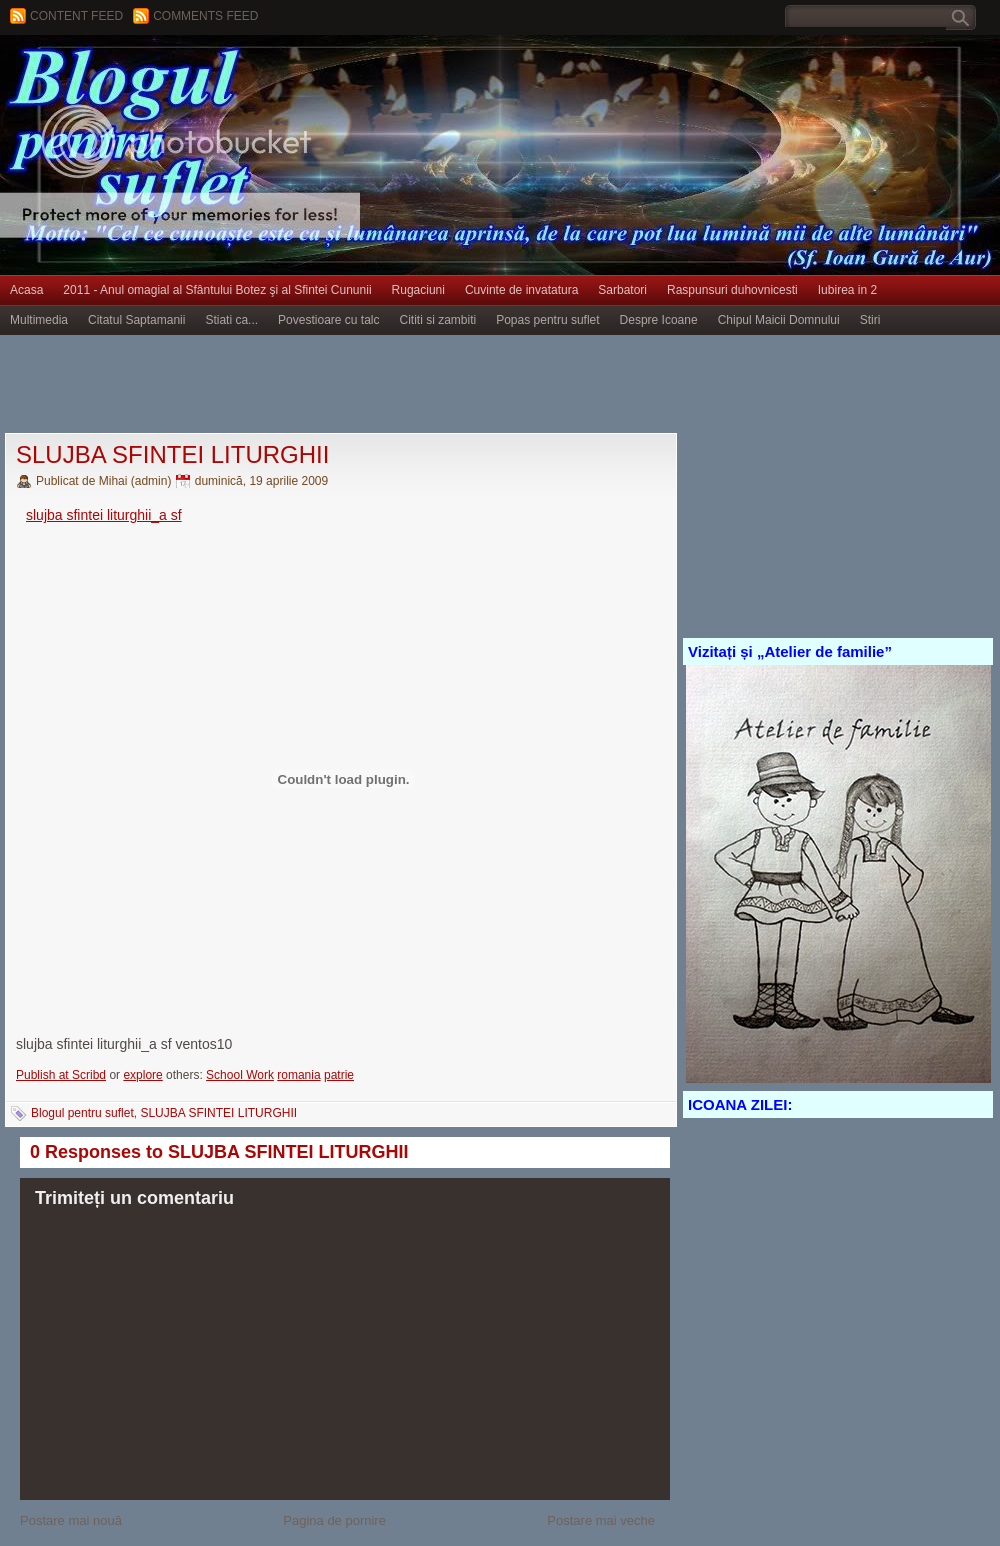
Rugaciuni (418, 290)
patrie (339, 1075)
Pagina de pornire (334, 1520)
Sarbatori (622, 290)
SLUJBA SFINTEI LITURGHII (172, 454)
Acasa (26, 290)
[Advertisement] (364, 385)
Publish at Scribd (61, 1075)
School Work (240, 1075)
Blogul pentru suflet (82, 1113)
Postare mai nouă (71, 1520)
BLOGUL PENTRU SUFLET (225, 75)
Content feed (76, 16)
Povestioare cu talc (328, 320)
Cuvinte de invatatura (521, 290)
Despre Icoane (659, 320)
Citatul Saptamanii (136, 320)
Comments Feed (205, 16)
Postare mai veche (601, 1520)
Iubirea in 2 (847, 290)
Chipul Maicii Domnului (779, 320)
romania (298, 1075)
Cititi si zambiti (438, 320)
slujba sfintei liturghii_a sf (104, 515)
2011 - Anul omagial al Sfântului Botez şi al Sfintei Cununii (217, 290)
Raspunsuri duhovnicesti (732, 290)
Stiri (870, 320)
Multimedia (39, 320)
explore (142, 1075)
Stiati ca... (231, 320)
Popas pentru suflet (547, 320)
